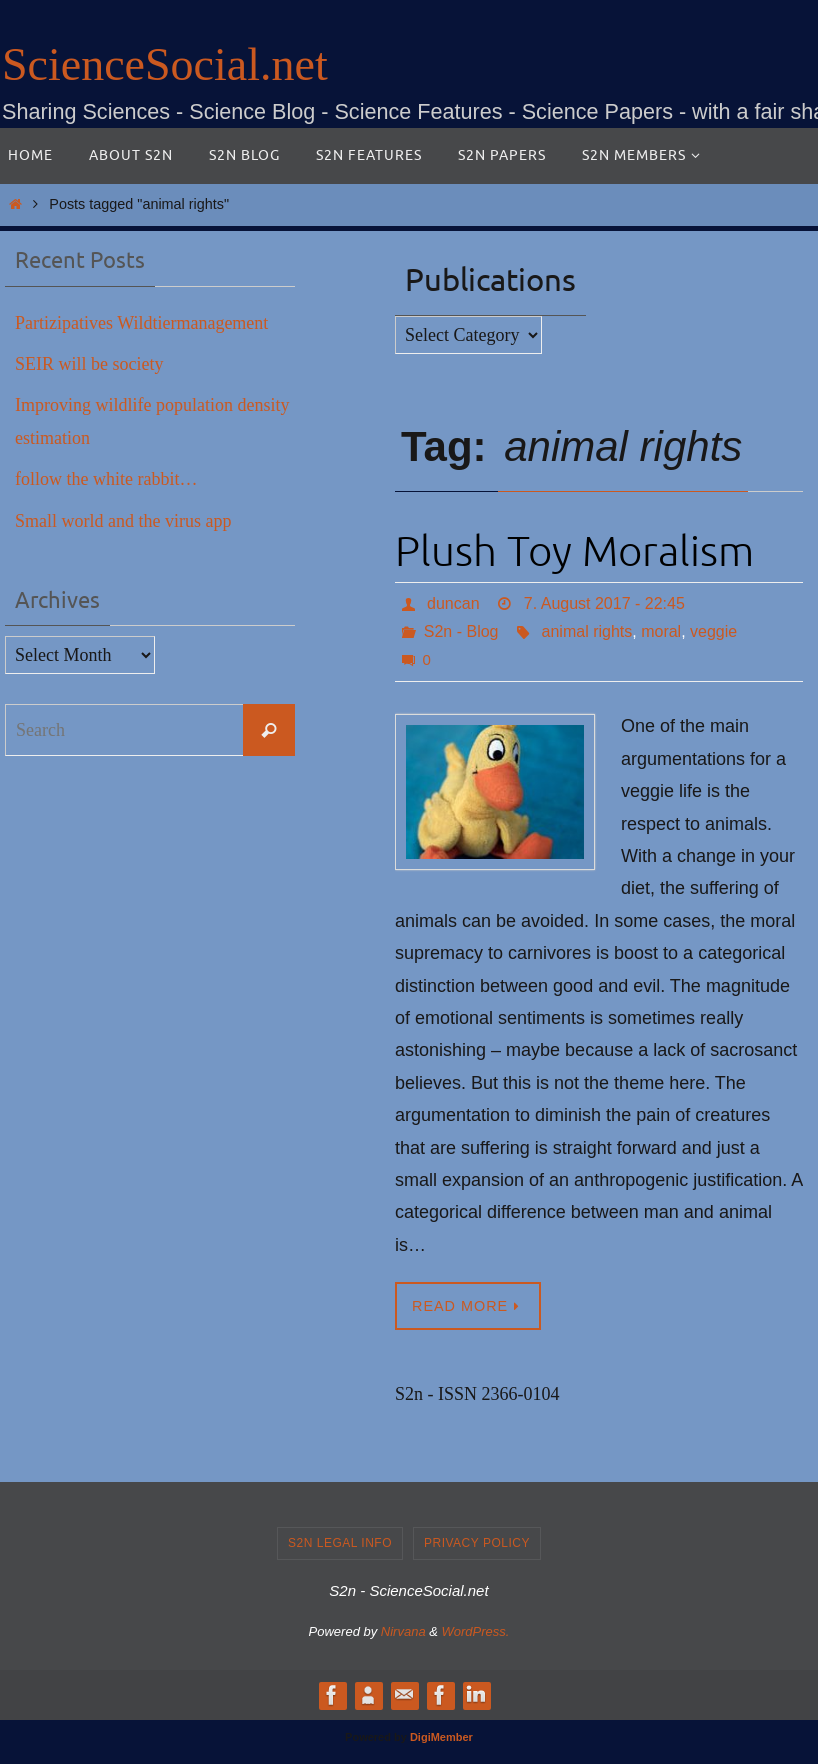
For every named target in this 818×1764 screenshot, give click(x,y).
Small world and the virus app (123, 521)
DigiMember (441, 1737)
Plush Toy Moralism (574, 552)
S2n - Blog (461, 631)
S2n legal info (340, 1543)
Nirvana (403, 1631)
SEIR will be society (89, 364)
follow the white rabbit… (106, 479)
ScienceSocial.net (165, 64)
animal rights (587, 631)
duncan (453, 603)
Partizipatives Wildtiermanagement (141, 323)
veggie (713, 631)
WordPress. (476, 1631)
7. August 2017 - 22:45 (604, 603)
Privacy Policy (477, 1543)
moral (661, 631)
